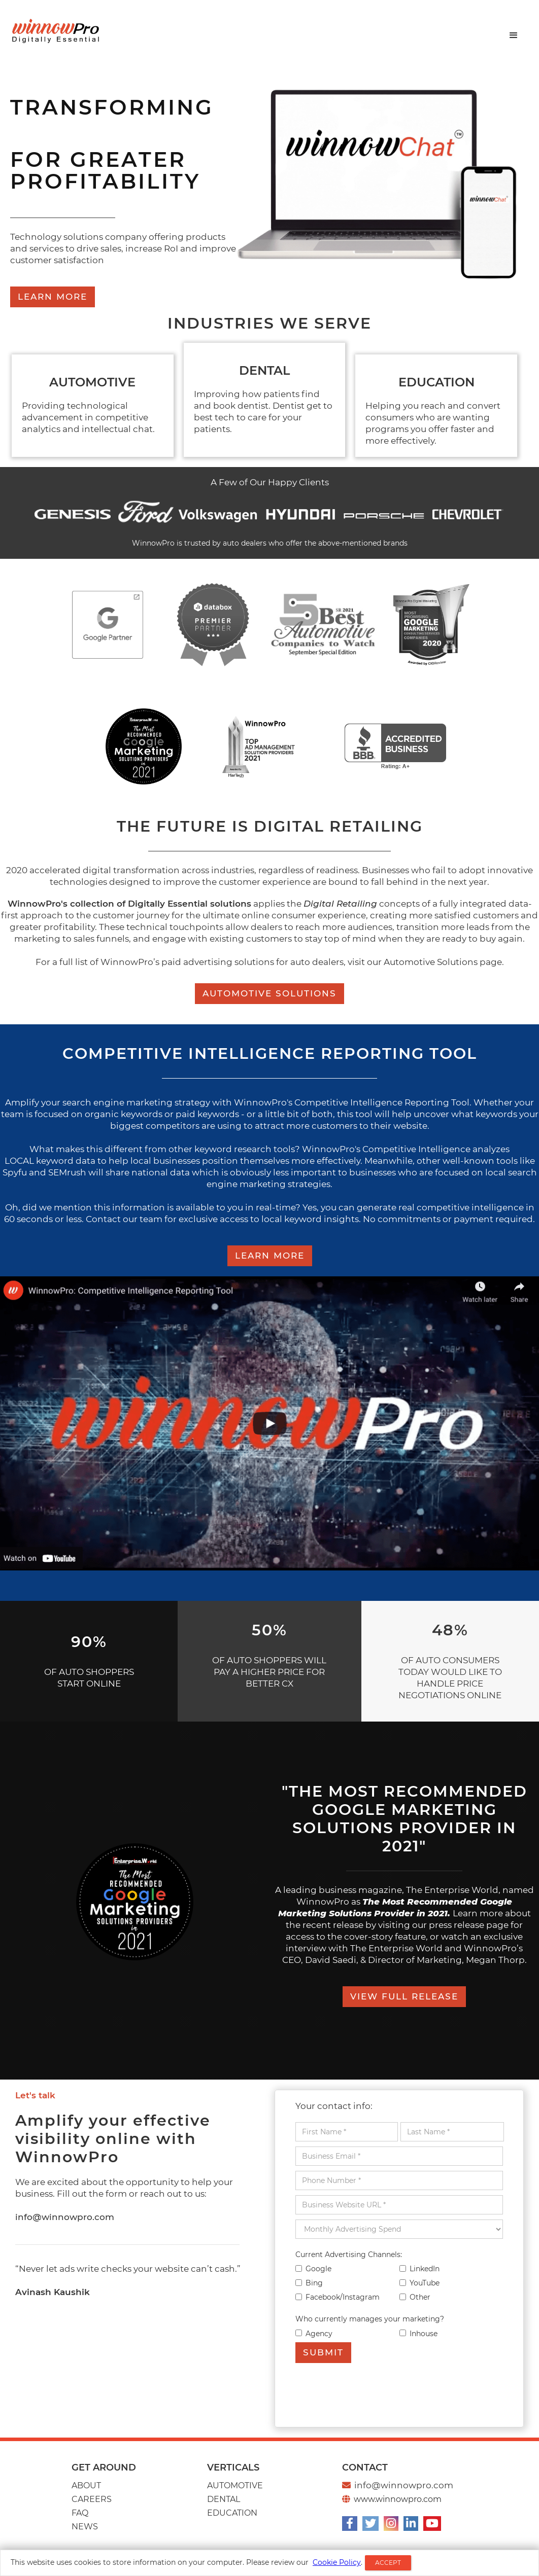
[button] (513, 35)
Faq (80, 2513)
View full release (404, 1996)
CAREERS (92, 2499)
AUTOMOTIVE (235, 2485)
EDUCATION (232, 2513)
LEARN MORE (52, 297)
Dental (223, 2499)
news (85, 2526)
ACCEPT (388, 2562)
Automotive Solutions (269, 993)
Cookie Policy (337, 2562)
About (86, 2485)
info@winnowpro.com (64, 2217)
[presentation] (372, 2393)
